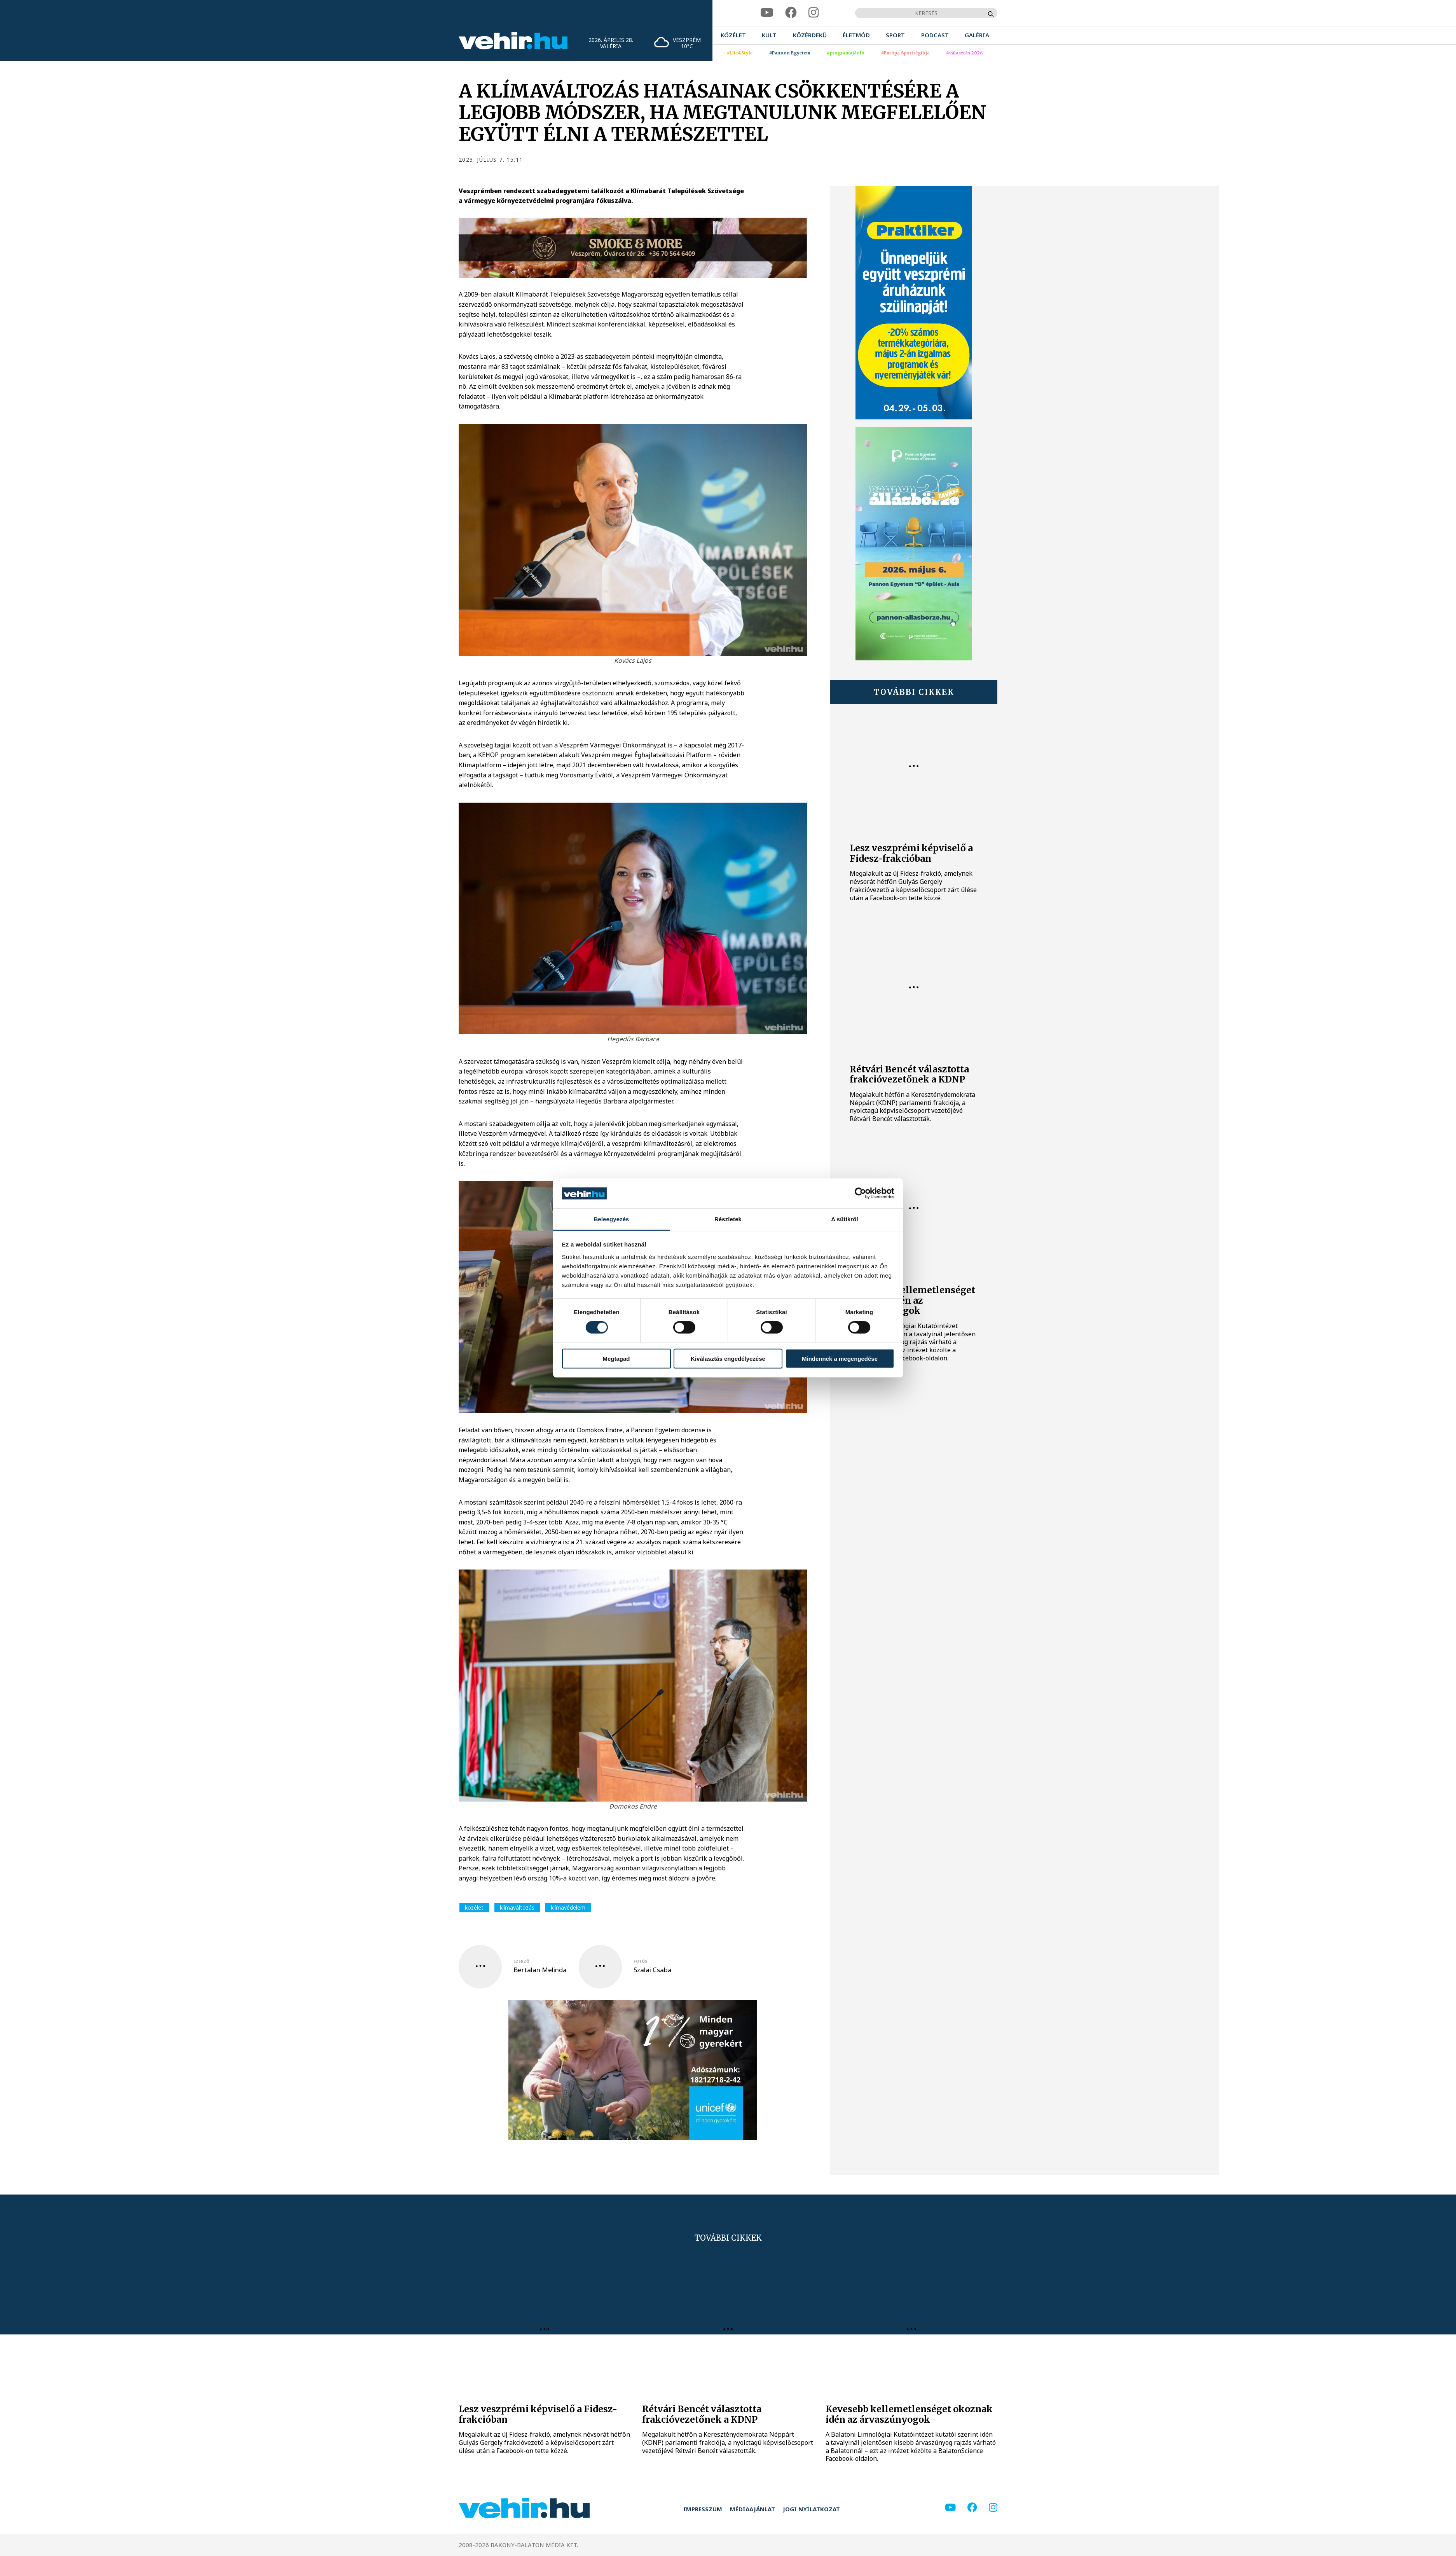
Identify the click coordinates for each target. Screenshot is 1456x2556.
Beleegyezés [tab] (611, 1219)
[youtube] (766, 12)
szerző (521, 1961)
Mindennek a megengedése (840, 1358)
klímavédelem (568, 1907)
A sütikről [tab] (844, 1219)
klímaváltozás (517, 1907)
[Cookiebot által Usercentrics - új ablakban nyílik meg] (860, 1193)
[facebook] (791, 12)
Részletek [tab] (728, 1219)
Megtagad (616, 1358)
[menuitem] (733, 35)
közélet (474, 1907)
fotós (640, 1961)
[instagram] (813, 12)
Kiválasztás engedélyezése (728, 1358)
